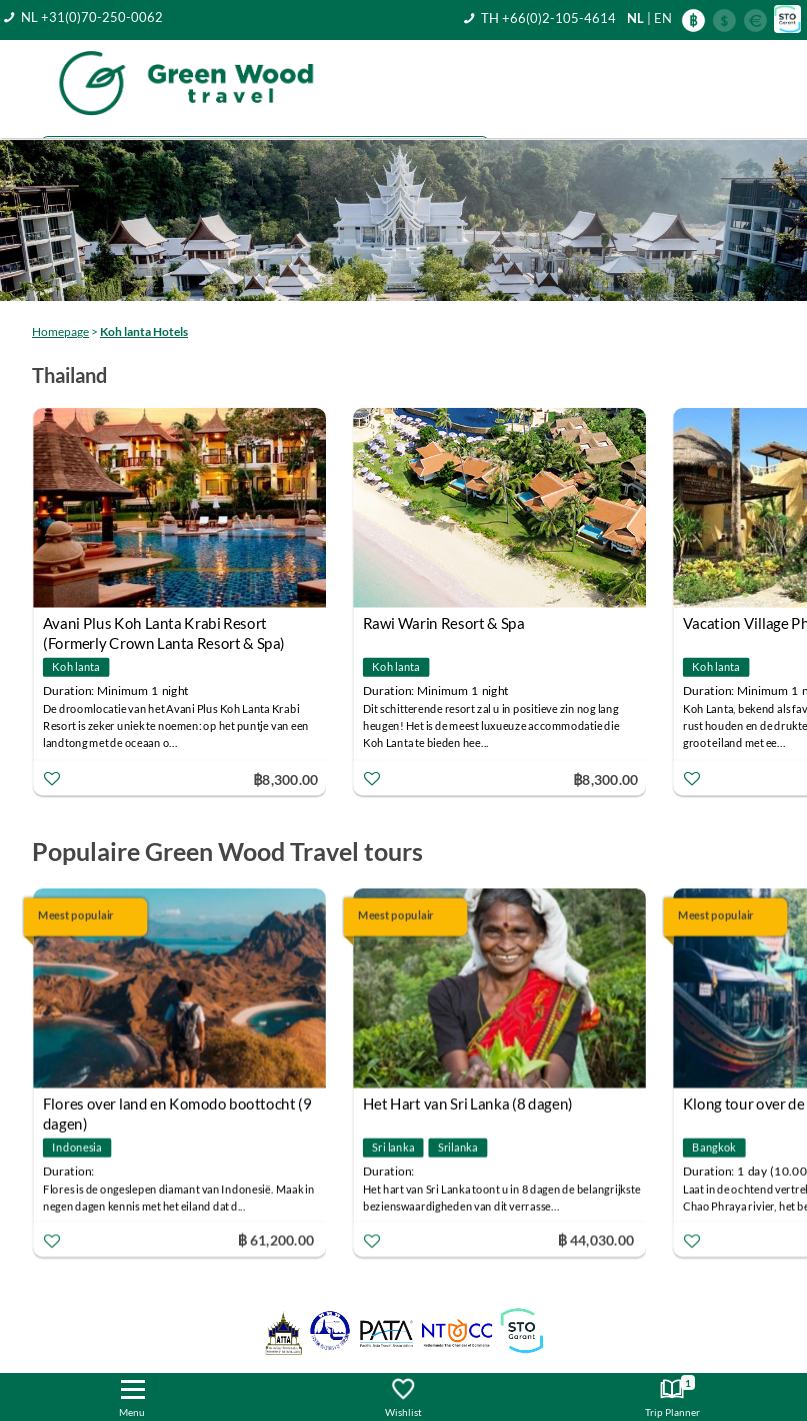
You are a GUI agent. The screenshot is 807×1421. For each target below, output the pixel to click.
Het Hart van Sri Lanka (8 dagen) (468, 1104)
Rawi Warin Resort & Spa (444, 623)
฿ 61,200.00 (276, 1239)
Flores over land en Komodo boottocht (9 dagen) (177, 1106)
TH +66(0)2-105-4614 (548, 18)
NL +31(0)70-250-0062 (92, 17)
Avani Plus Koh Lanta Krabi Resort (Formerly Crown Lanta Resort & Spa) (164, 625)
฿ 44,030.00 (596, 1239)
